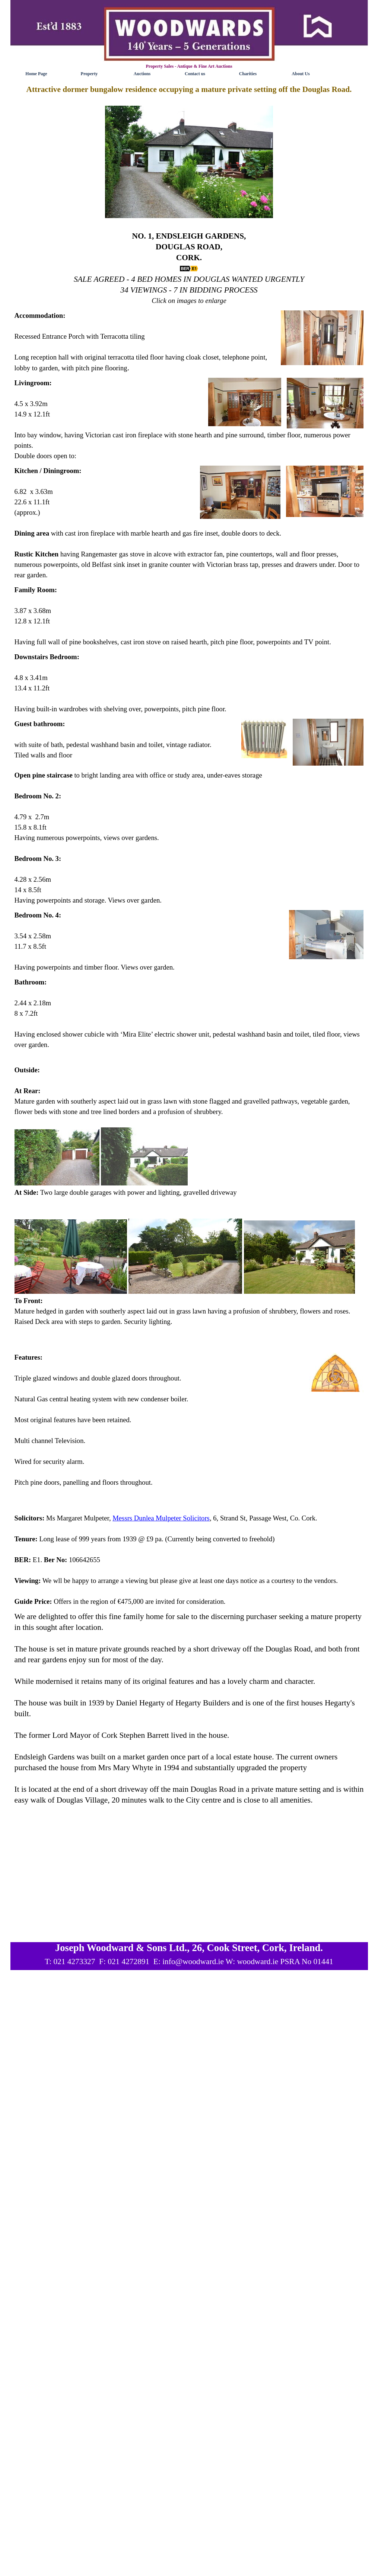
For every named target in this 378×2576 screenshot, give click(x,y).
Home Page (36, 73)
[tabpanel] (189, 195)
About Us (300, 73)
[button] (189, 162)
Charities (248, 73)
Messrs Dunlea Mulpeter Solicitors (161, 1518)
